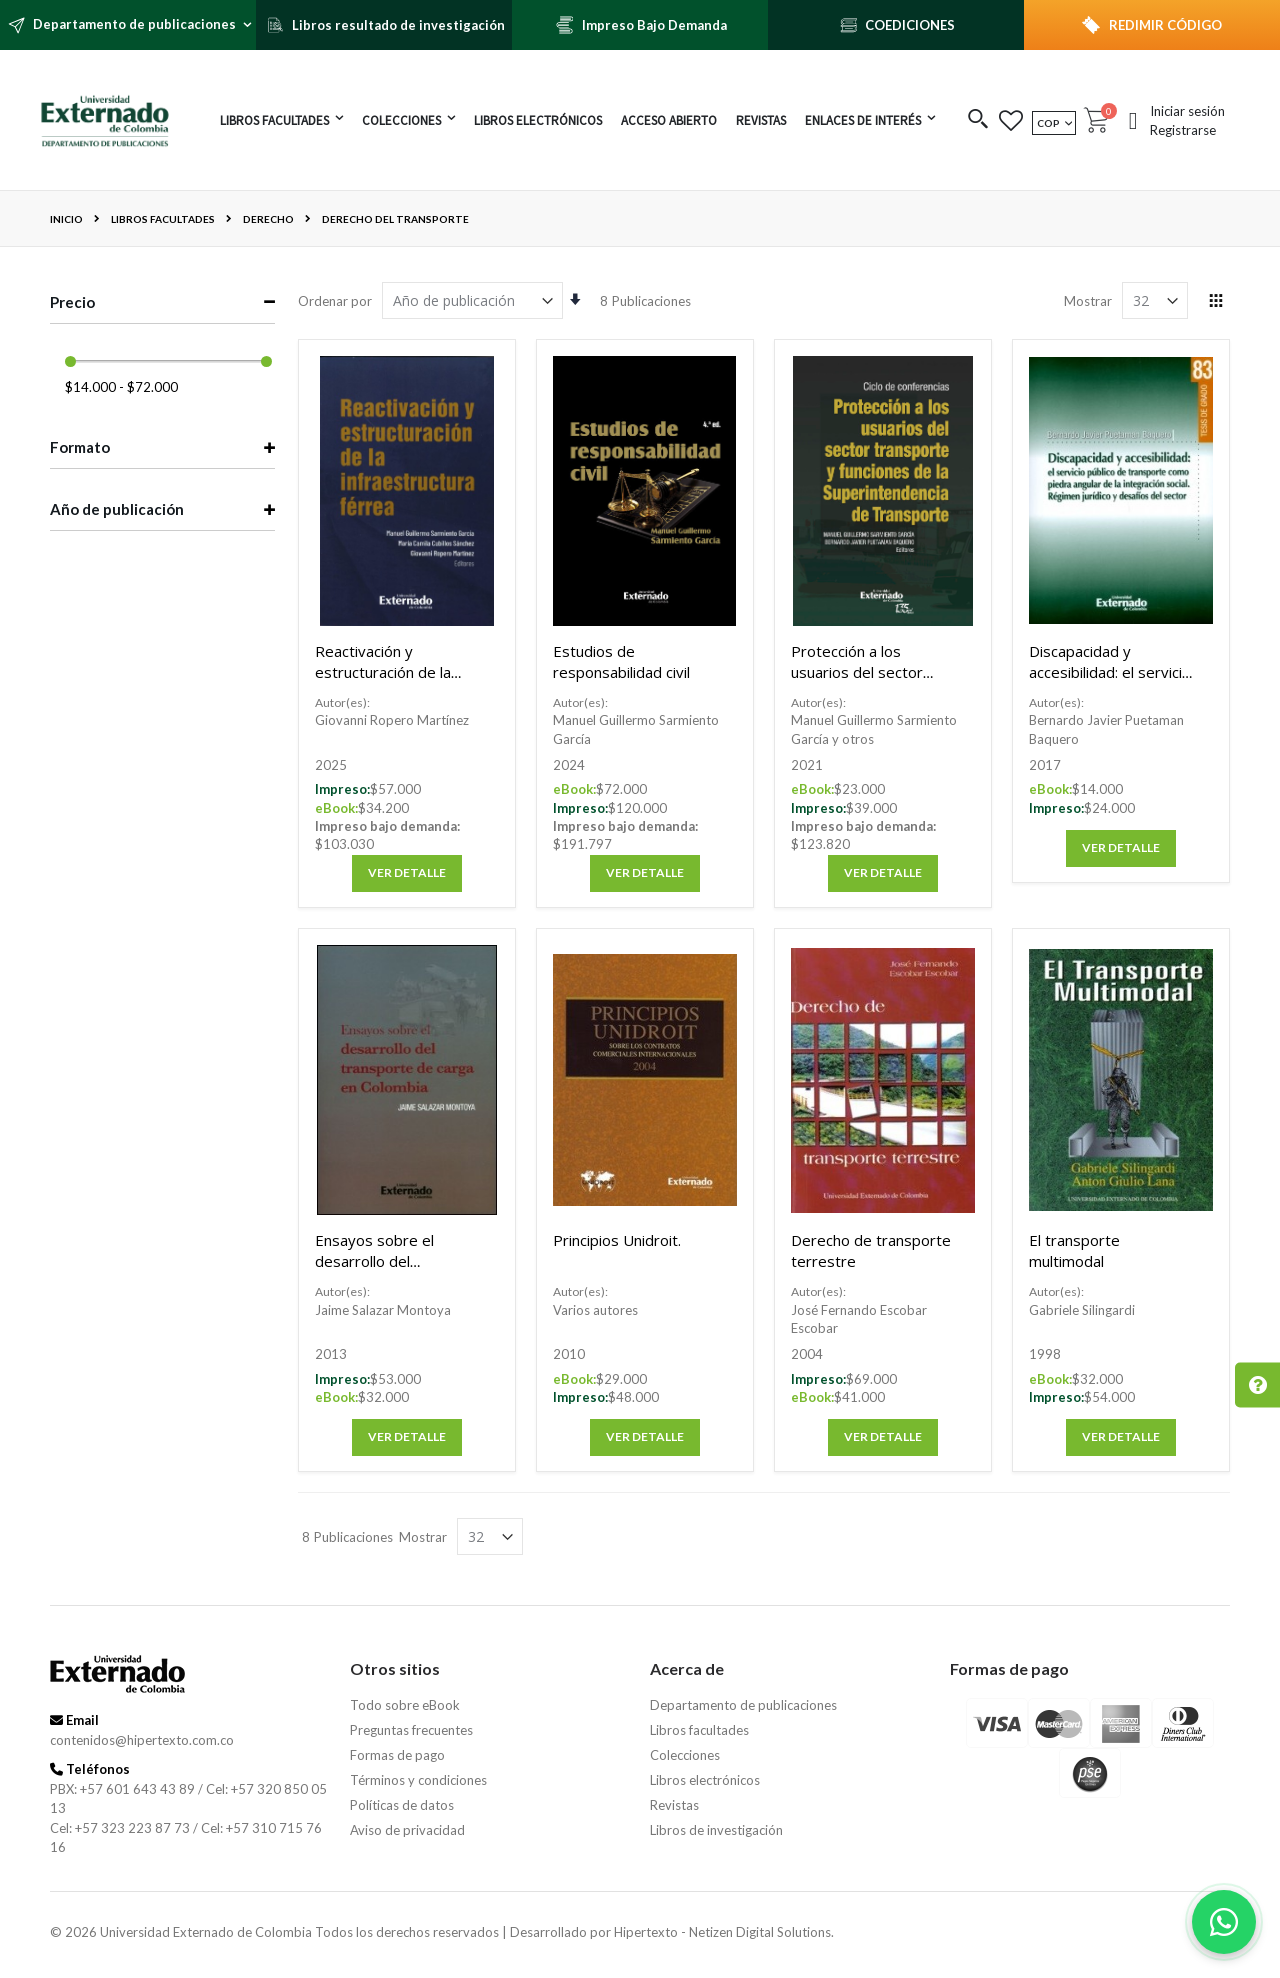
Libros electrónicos (705, 1780)
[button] (978, 120)
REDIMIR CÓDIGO (1165, 25)
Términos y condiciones (418, 1780)
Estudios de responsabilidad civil (621, 661)
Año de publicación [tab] (117, 509)
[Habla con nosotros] (1224, 1922)
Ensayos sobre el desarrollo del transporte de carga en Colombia (395, 1271)
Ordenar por (335, 301)
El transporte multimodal (1074, 1250)
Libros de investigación (716, 1830)
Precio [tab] (72, 302)
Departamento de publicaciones (743, 1705)
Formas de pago (397, 1755)
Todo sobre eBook (405, 1705)
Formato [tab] (80, 447)
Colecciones (685, 1755)
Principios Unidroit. (617, 1240)
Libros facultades (163, 219)
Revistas (674, 1805)
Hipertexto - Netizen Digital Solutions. (724, 1932)
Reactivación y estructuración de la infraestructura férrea (389, 672)
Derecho (268, 219)
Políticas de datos (402, 1805)
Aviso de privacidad (407, 1830)
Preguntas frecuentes (411, 1730)
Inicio (66, 219)
